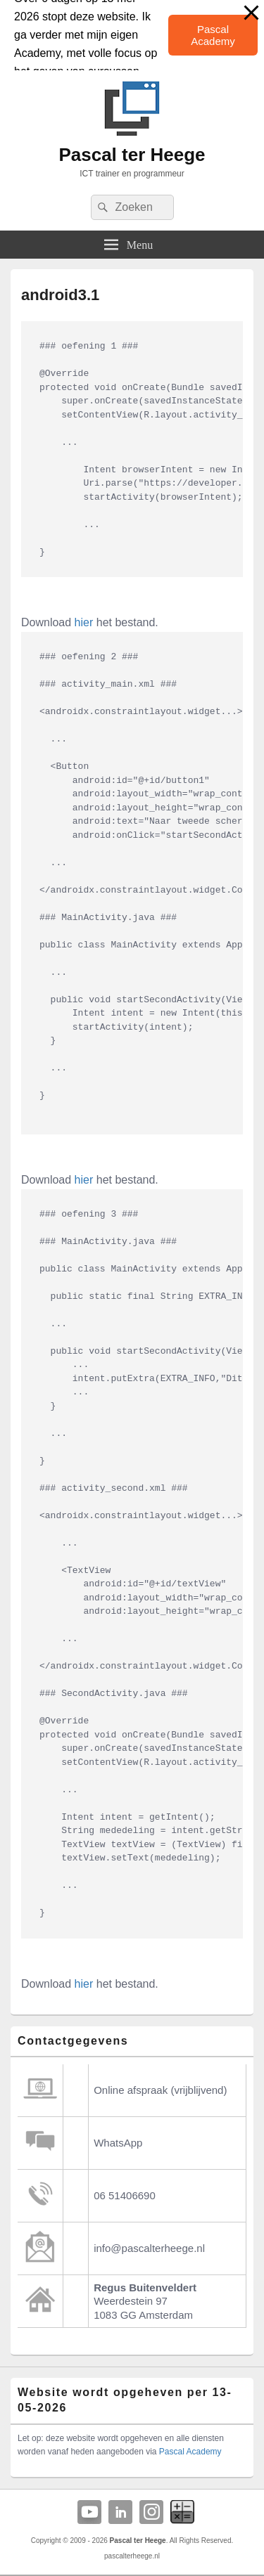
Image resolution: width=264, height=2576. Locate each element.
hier (84, 622)
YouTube (89, 2512)
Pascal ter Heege (131, 154)
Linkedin (120, 2512)
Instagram (151, 2512)
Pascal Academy (213, 35)
